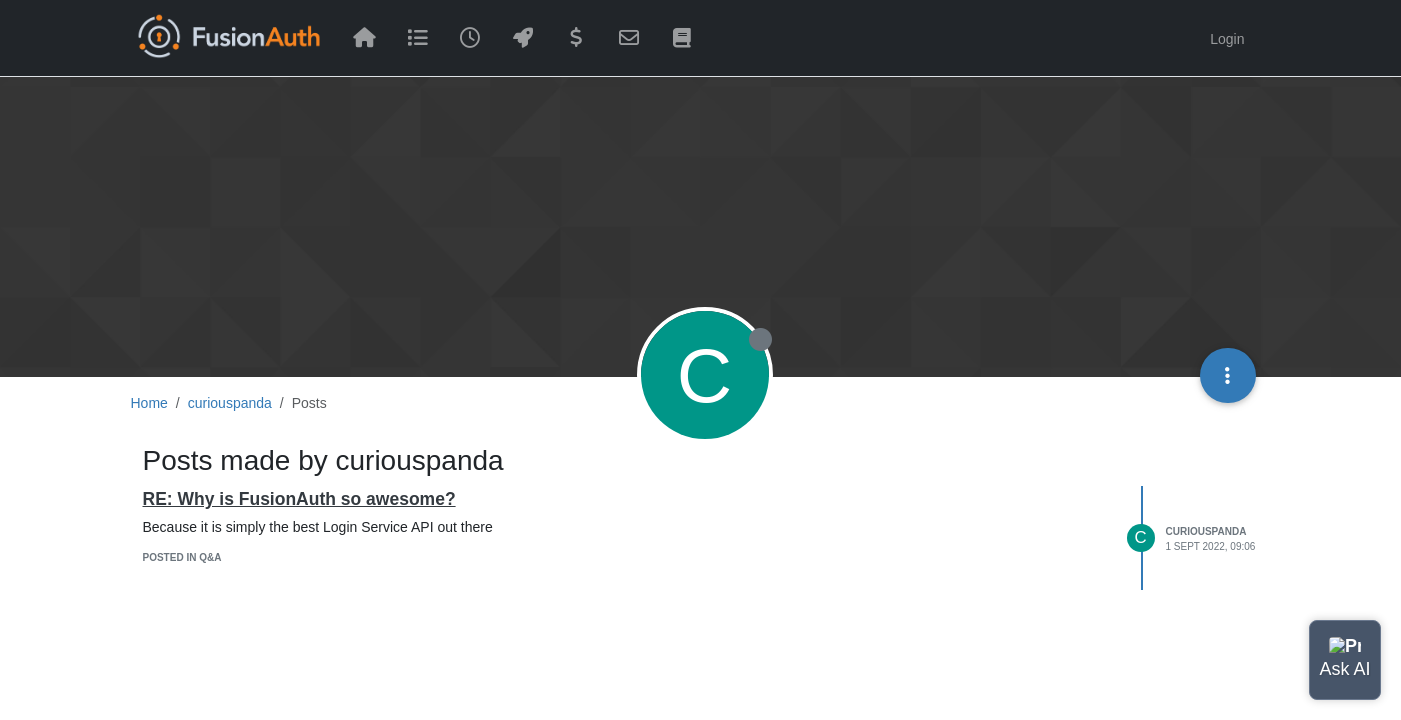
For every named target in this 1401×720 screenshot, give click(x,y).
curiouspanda (1206, 531)
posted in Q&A (182, 557)
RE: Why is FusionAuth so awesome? (299, 499)
